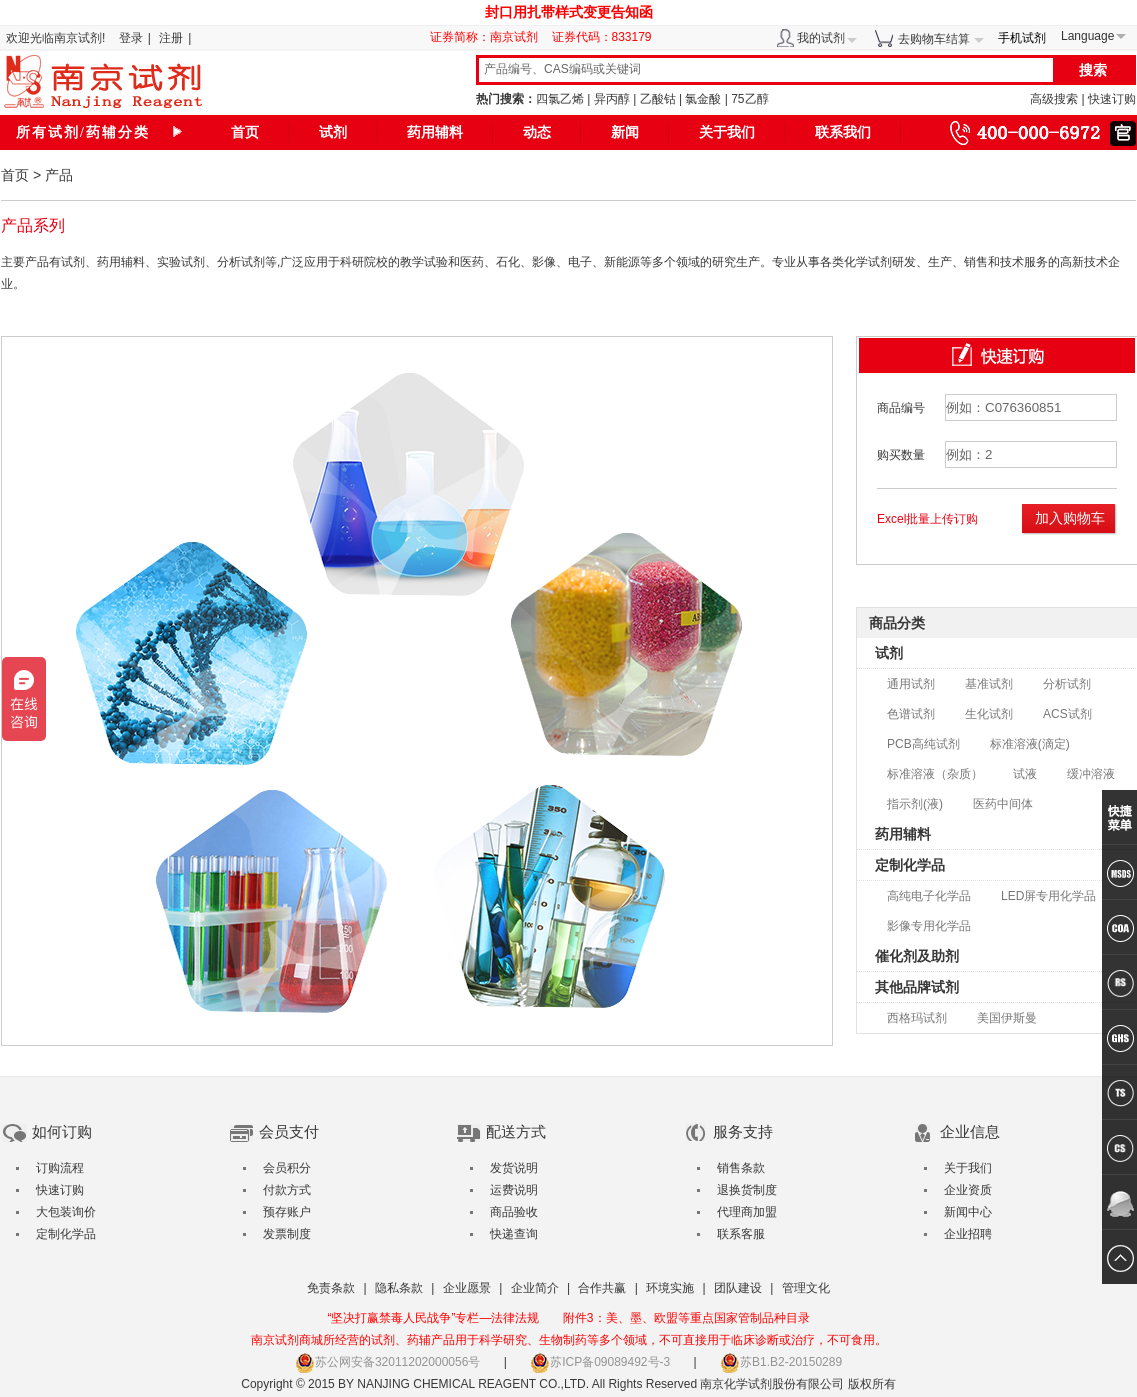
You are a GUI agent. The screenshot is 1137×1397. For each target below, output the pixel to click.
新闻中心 (968, 1212)
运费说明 (514, 1190)
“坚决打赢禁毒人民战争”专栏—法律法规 (433, 1318)
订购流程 (60, 1168)
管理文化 (806, 1288)
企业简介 (535, 1288)
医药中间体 (1003, 804)
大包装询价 (66, 1212)
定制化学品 (910, 865)
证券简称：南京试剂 (489, 37)
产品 (59, 175)
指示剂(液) (915, 804)
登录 (131, 38)
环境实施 (670, 1288)
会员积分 (287, 1168)
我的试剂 (821, 38)
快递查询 (514, 1234)
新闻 (625, 132)
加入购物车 (1070, 518)
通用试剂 (911, 684)
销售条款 (741, 1168)
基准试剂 (989, 684)
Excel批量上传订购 (927, 519)
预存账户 (287, 1212)
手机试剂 (1022, 38)
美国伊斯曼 (1007, 1018)
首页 (245, 132)
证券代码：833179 (602, 37)
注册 (171, 38)
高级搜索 (1054, 99)
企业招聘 (968, 1234)
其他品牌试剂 (917, 987)
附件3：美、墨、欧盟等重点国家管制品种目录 (686, 1318)
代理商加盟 (747, 1212)
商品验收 (514, 1212)
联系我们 (843, 132)
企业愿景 (467, 1288)
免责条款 (331, 1288)
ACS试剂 (1067, 714)
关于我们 (727, 132)
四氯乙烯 (560, 99)
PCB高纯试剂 (923, 744)
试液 (1025, 774)
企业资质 (968, 1190)
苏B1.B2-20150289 (781, 1362)
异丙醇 (612, 99)
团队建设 (738, 1288)
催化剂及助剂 (917, 956)
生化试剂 (989, 714)
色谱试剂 (911, 714)
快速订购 (1112, 99)
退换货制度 (747, 1190)
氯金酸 (703, 99)
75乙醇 (749, 99)
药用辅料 (435, 132)
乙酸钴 (658, 99)
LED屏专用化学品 (1048, 896)
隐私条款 (399, 1288)
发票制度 (287, 1234)
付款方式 (287, 1190)
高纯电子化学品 (929, 896)
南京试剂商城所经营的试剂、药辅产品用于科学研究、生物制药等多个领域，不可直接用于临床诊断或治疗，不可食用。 (569, 1340)
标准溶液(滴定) (1030, 744)
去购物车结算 (934, 39)
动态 (537, 132)
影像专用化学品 (929, 926)
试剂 (333, 132)
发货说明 (514, 1168)
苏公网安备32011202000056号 (387, 1362)
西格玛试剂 (917, 1018)
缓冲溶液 (1091, 774)
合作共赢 (602, 1288)
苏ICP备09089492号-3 (600, 1362)
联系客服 (741, 1234)
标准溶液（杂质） (935, 774)
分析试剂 (1067, 684)
